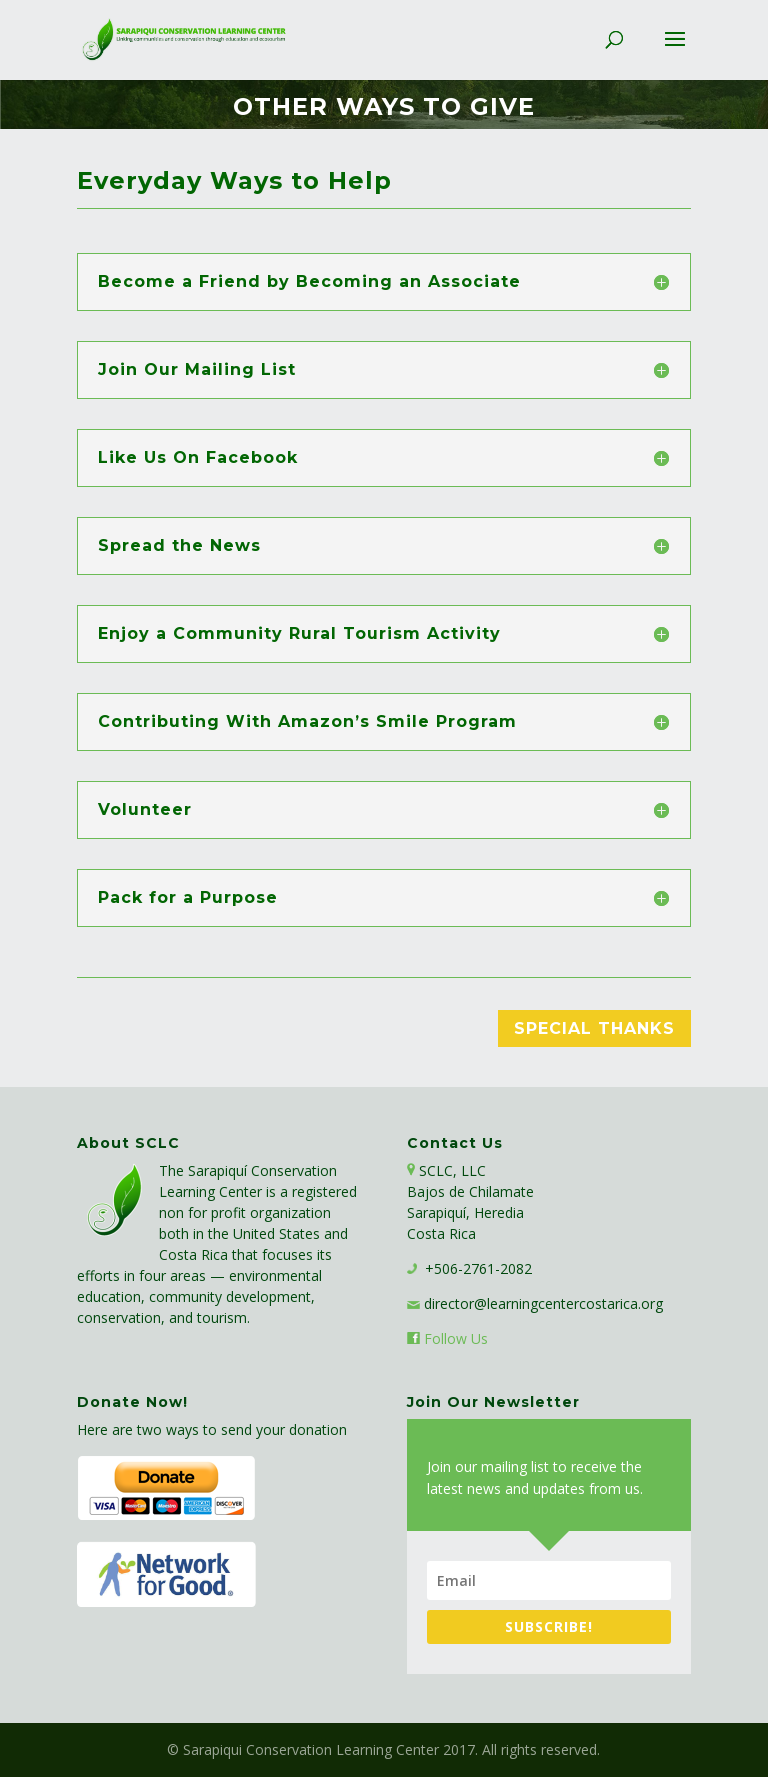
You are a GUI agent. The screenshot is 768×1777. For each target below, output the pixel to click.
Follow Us (456, 1338)
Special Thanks (594, 1028)
